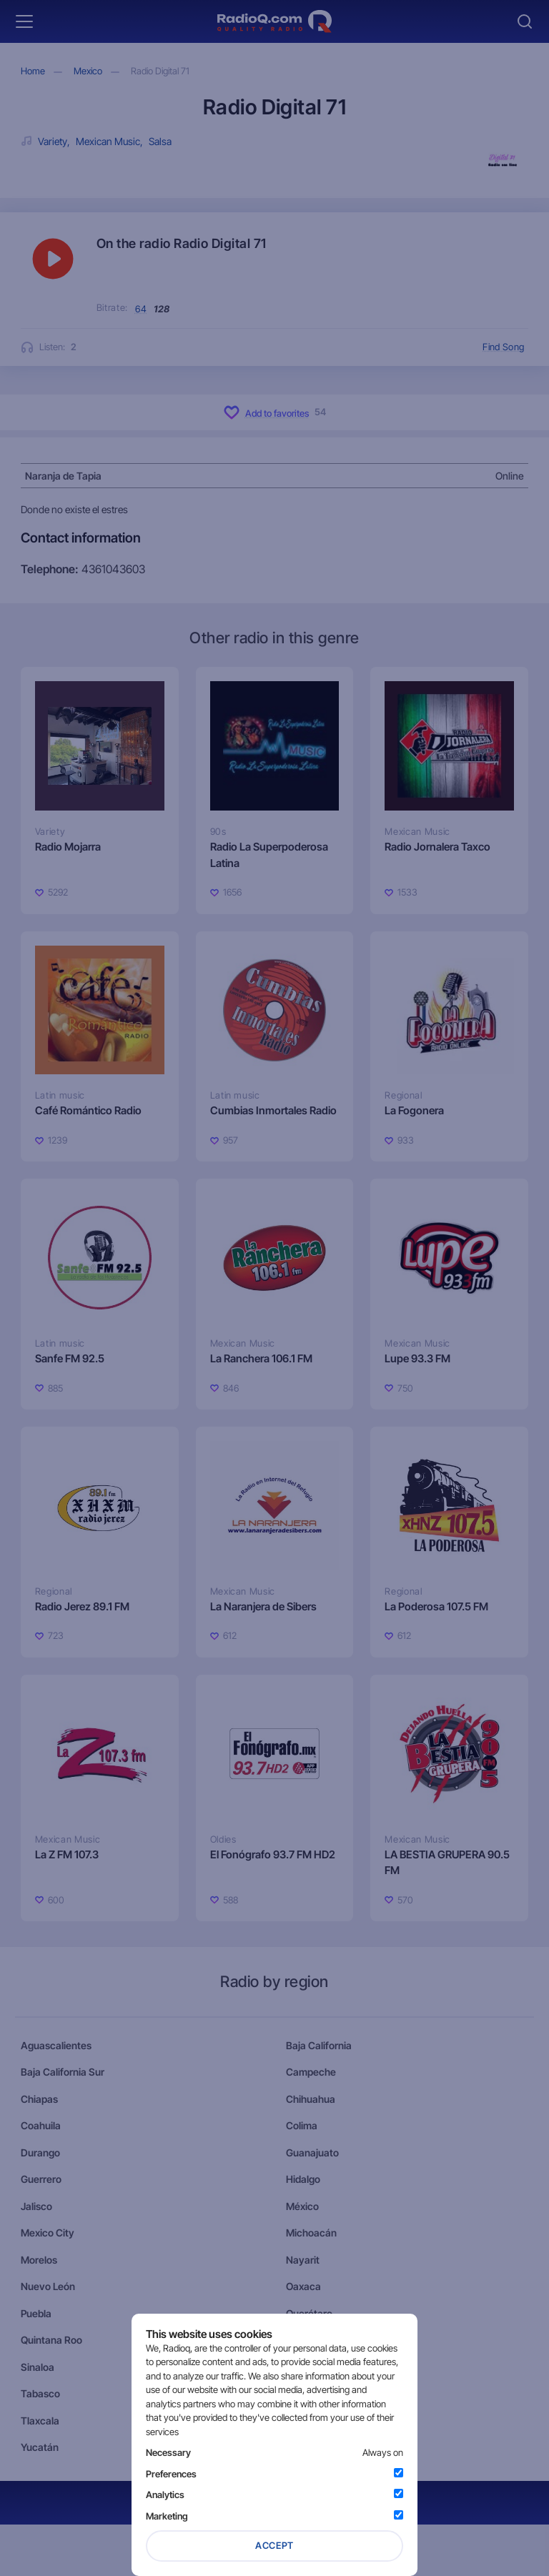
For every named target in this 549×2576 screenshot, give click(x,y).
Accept (274, 2545)
